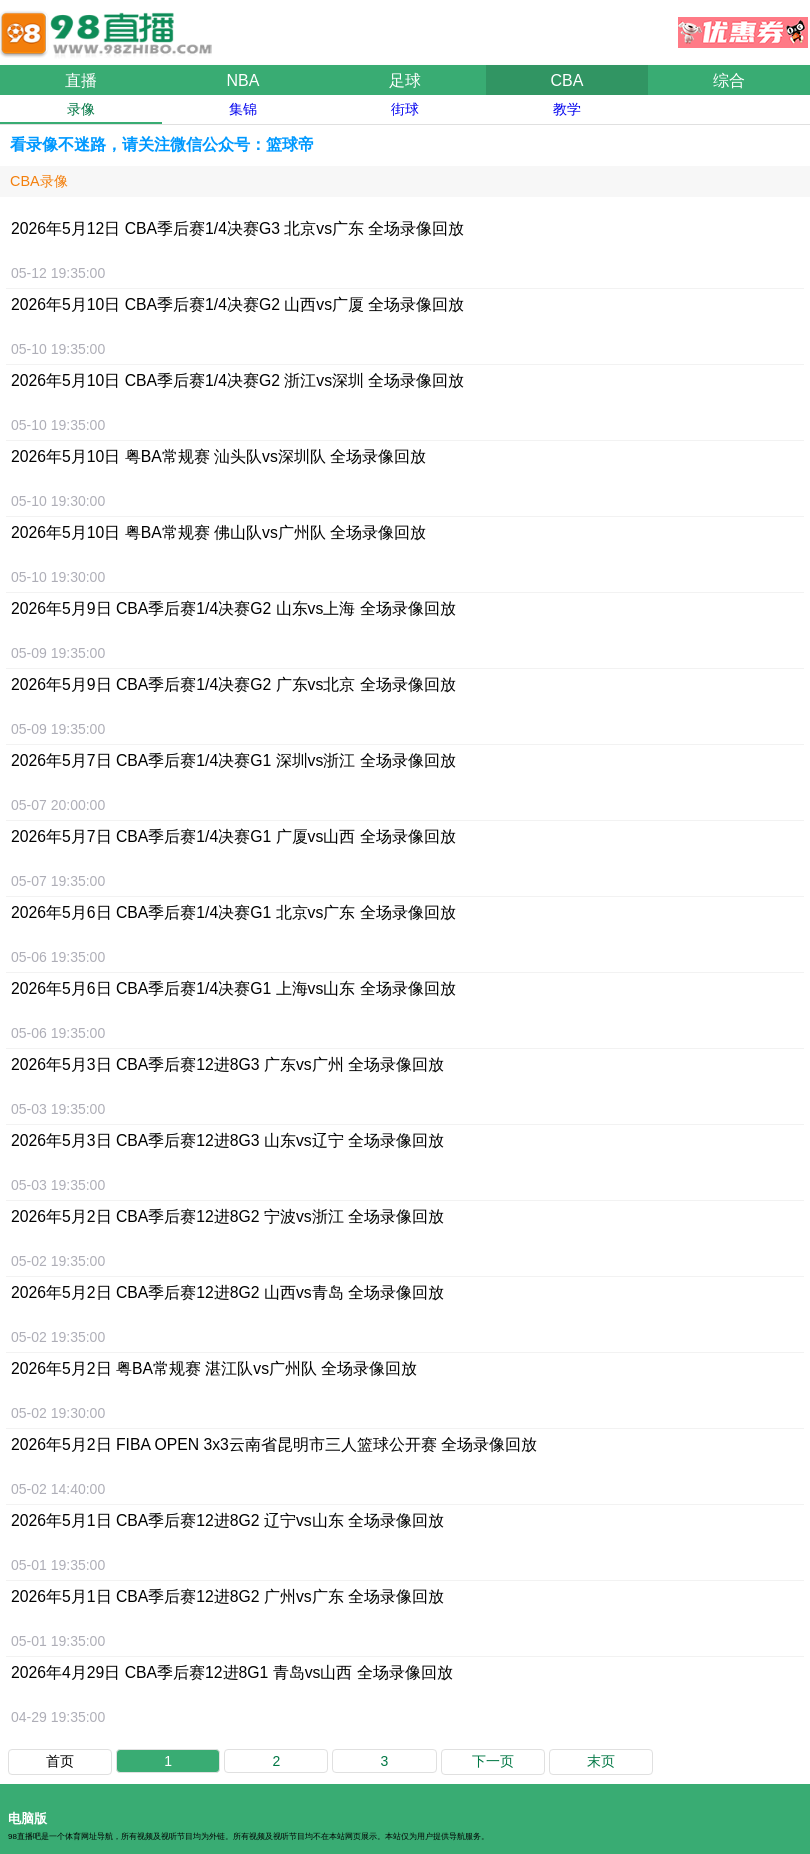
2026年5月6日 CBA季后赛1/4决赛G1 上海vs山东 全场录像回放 (233, 988)
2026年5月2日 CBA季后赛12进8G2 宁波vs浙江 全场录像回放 (227, 1216)
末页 (601, 1761)
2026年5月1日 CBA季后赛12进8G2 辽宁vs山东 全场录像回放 (227, 1520)
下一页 (493, 1761)
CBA (567, 80)
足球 (405, 80)
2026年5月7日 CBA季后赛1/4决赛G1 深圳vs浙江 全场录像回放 (233, 760)
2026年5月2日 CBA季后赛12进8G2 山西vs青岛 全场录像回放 (227, 1292)
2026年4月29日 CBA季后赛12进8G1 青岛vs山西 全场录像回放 (232, 1672)
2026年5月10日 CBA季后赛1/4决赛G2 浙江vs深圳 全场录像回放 (237, 380)
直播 (81, 80)
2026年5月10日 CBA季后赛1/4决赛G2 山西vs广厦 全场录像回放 (237, 304)
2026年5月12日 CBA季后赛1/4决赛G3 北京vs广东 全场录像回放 (237, 228)
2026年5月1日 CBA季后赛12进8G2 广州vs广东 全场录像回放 (227, 1596)
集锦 (243, 109)
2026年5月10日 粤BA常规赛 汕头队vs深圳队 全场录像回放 (218, 456)
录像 (81, 109)
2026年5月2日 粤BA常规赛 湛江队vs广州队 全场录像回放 (214, 1368)
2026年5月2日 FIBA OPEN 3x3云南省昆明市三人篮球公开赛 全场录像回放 (274, 1444)
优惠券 (743, 27)
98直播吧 (110, 24)
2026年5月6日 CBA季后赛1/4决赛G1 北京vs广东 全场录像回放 (233, 912)
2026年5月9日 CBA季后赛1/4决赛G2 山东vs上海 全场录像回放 (233, 608)
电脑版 (27, 1818)
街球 (405, 109)
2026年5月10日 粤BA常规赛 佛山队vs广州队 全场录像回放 (218, 532)
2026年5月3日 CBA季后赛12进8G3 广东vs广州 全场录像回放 (227, 1064)
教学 (567, 109)
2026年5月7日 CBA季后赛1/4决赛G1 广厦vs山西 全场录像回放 (233, 836)
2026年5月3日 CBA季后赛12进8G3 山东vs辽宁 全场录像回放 (227, 1140)
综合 (729, 80)
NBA (243, 80)
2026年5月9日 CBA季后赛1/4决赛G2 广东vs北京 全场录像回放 (233, 684)
